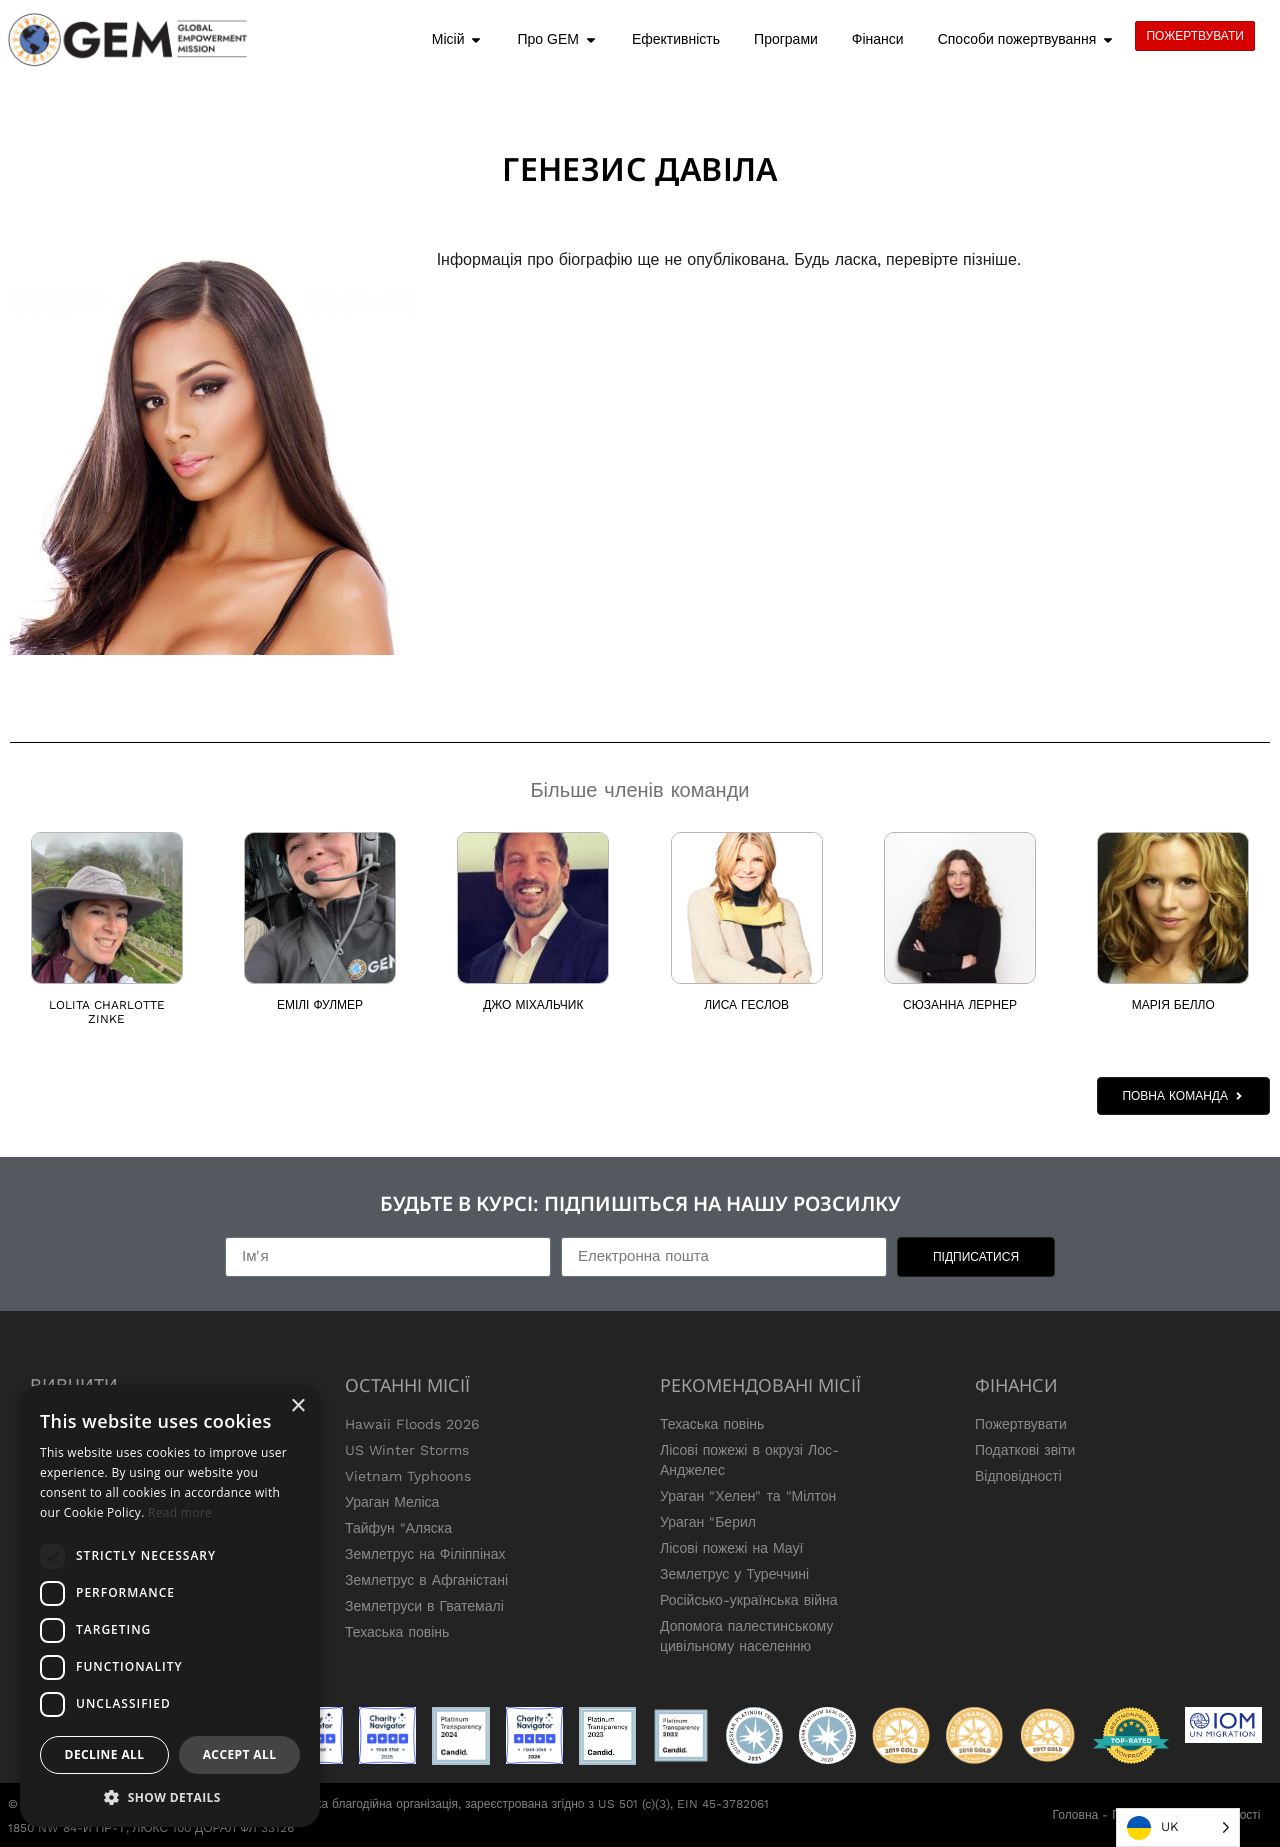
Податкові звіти (1025, 1450)
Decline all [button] (105, 1754)
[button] (170, 1797)
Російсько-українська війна (749, 1600)
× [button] (297, 1406)
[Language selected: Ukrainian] (1178, 1827)
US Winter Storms (407, 1450)
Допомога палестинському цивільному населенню (746, 1636)
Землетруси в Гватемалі (424, 1606)
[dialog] (170, 1606)
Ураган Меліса (392, 1502)
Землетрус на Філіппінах (425, 1554)
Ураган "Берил (708, 1522)
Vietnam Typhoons (408, 1476)
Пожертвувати (1021, 1424)
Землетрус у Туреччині (734, 1574)
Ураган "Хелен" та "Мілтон (748, 1496)
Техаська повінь (397, 1632)
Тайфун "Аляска (398, 1528)
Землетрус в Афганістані (426, 1580)
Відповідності (1018, 1476)
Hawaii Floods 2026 (412, 1424)
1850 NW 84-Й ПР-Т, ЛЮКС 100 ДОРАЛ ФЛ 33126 (151, 1828)
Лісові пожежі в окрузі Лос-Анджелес (749, 1460)
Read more (180, 1512)
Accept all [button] (240, 1754)
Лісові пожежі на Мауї (731, 1548)
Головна (1076, 1815)
